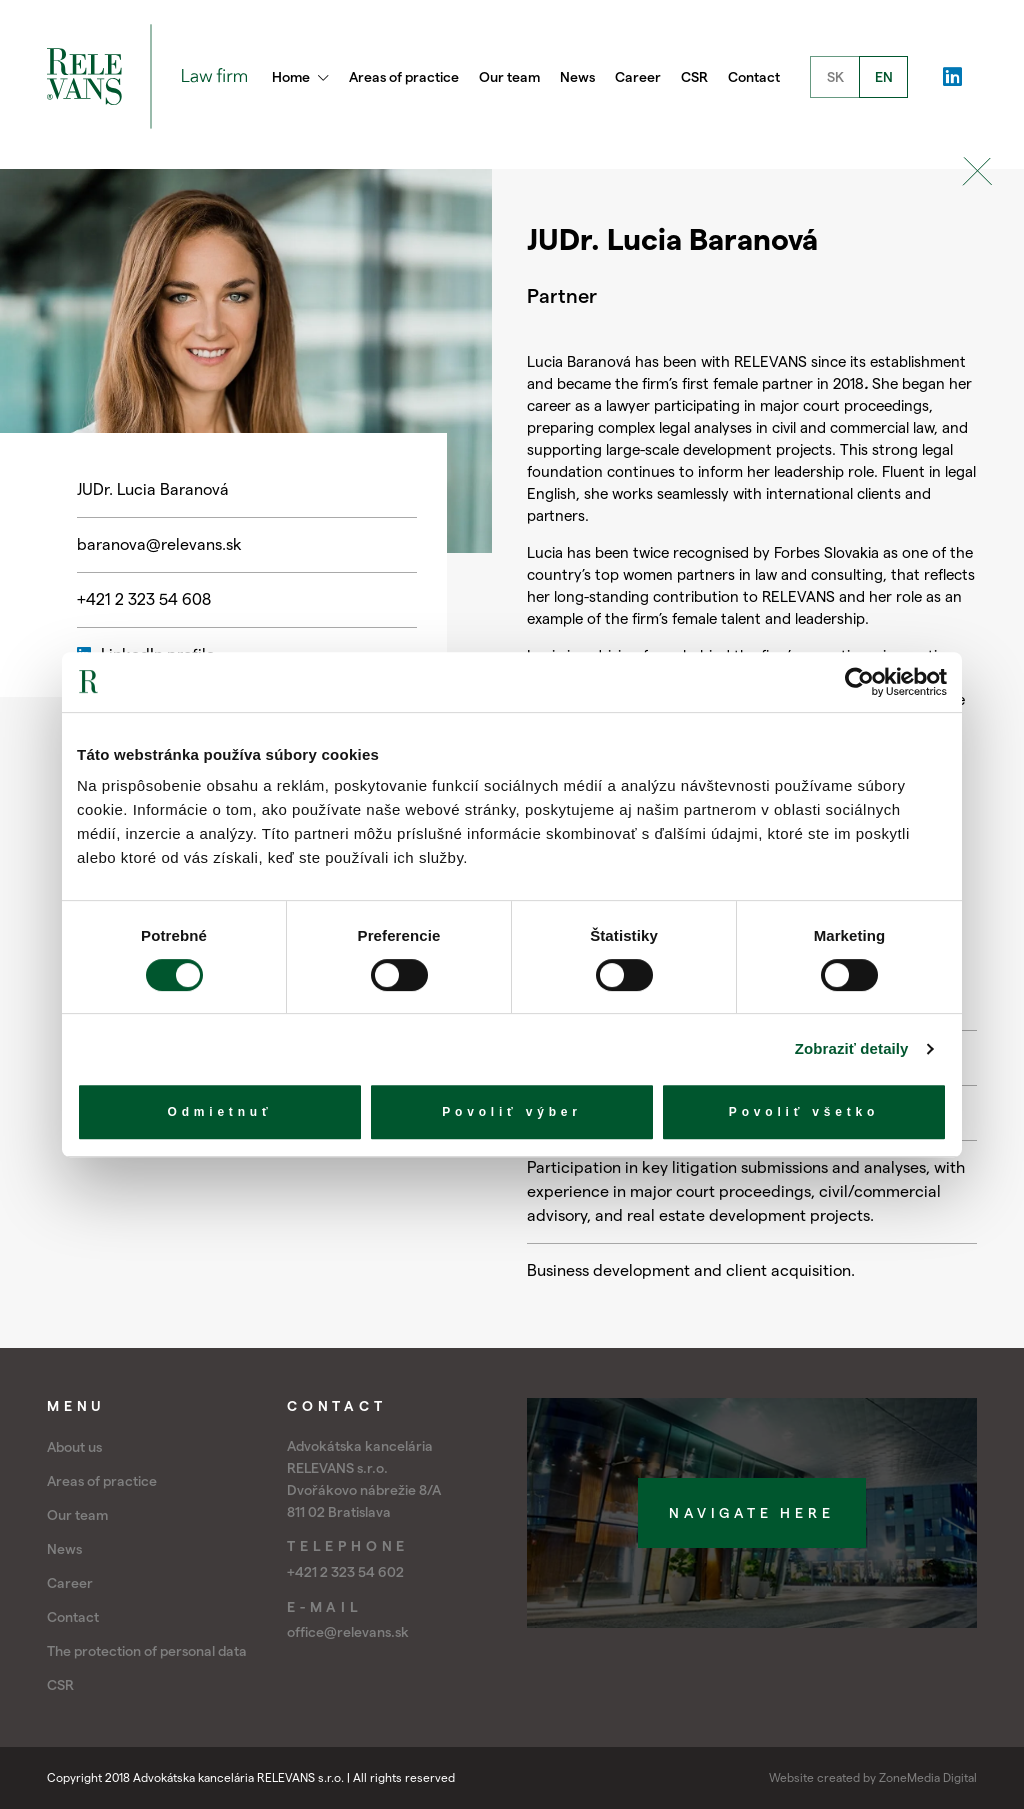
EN (884, 77)
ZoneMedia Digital (928, 1777)
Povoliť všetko (804, 1112)
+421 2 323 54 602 (345, 1572)
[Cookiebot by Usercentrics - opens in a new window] (859, 682)
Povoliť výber (512, 1112)
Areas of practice (404, 77)
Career (638, 77)
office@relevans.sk (348, 1632)
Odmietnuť (220, 1112)
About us (74, 1447)
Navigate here (751, 1513)
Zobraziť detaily (852, 1048)
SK (835, 77)
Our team (509, 77)
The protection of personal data (147, 1651)
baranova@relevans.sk (159, 544)
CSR (694, 77)
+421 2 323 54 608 (144, 599)
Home (300, 77)
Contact (754, 77)
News (577, 77)
